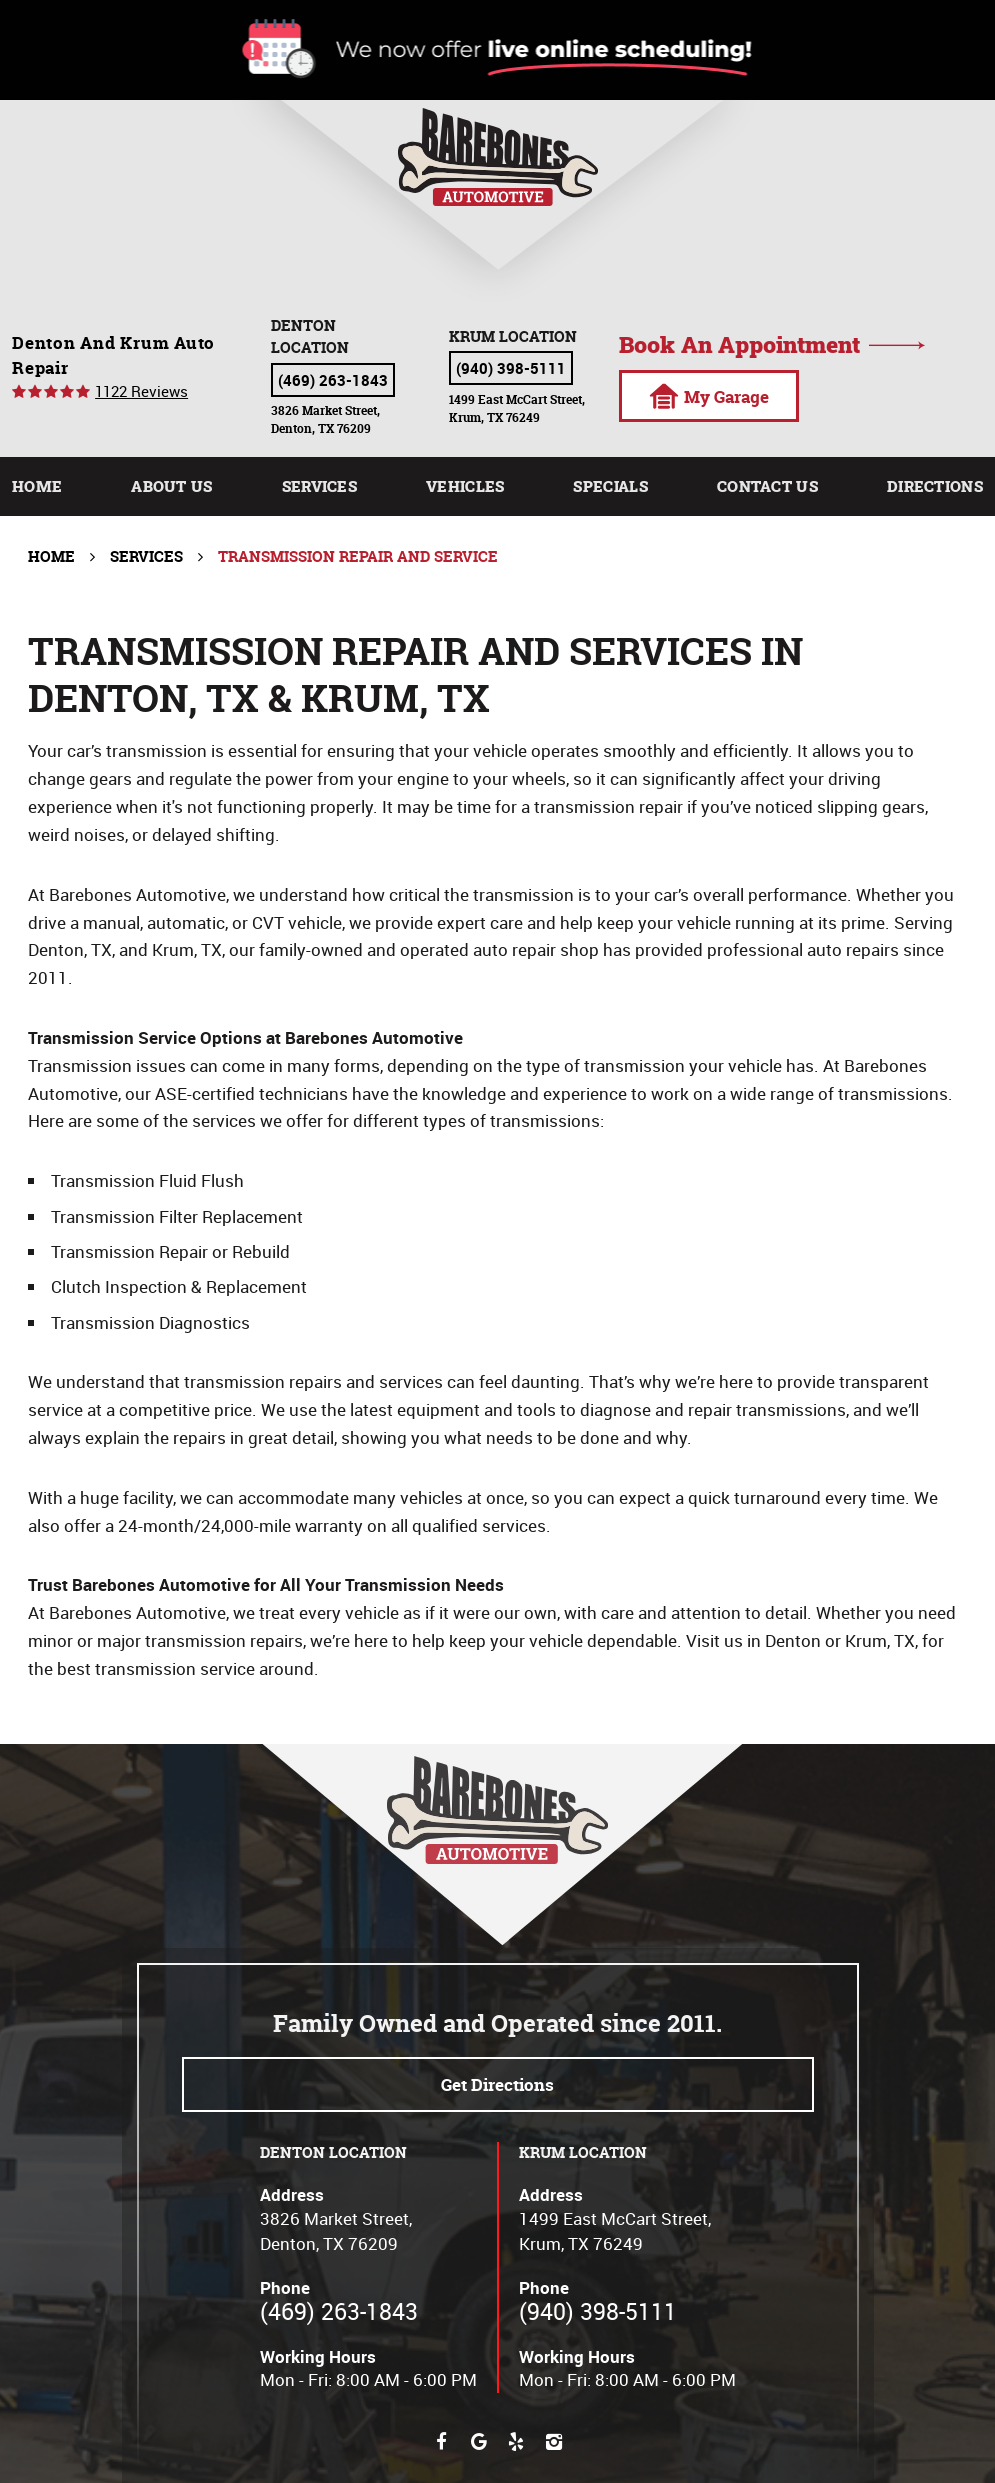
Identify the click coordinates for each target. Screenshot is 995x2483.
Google (479, 2442)
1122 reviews (141, 391)
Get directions (497, 2084)
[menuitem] (37, 486)
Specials (610, 486)
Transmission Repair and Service (358, 556)
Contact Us (767, 486)
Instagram (554, 2442)
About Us (171, 486)
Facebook (442, 2442)
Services (319, 486)
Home (37, 486)
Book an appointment (739, 344)
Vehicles (465, 486)
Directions (935, 486)
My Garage (709, 396)
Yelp (517, 2442)
